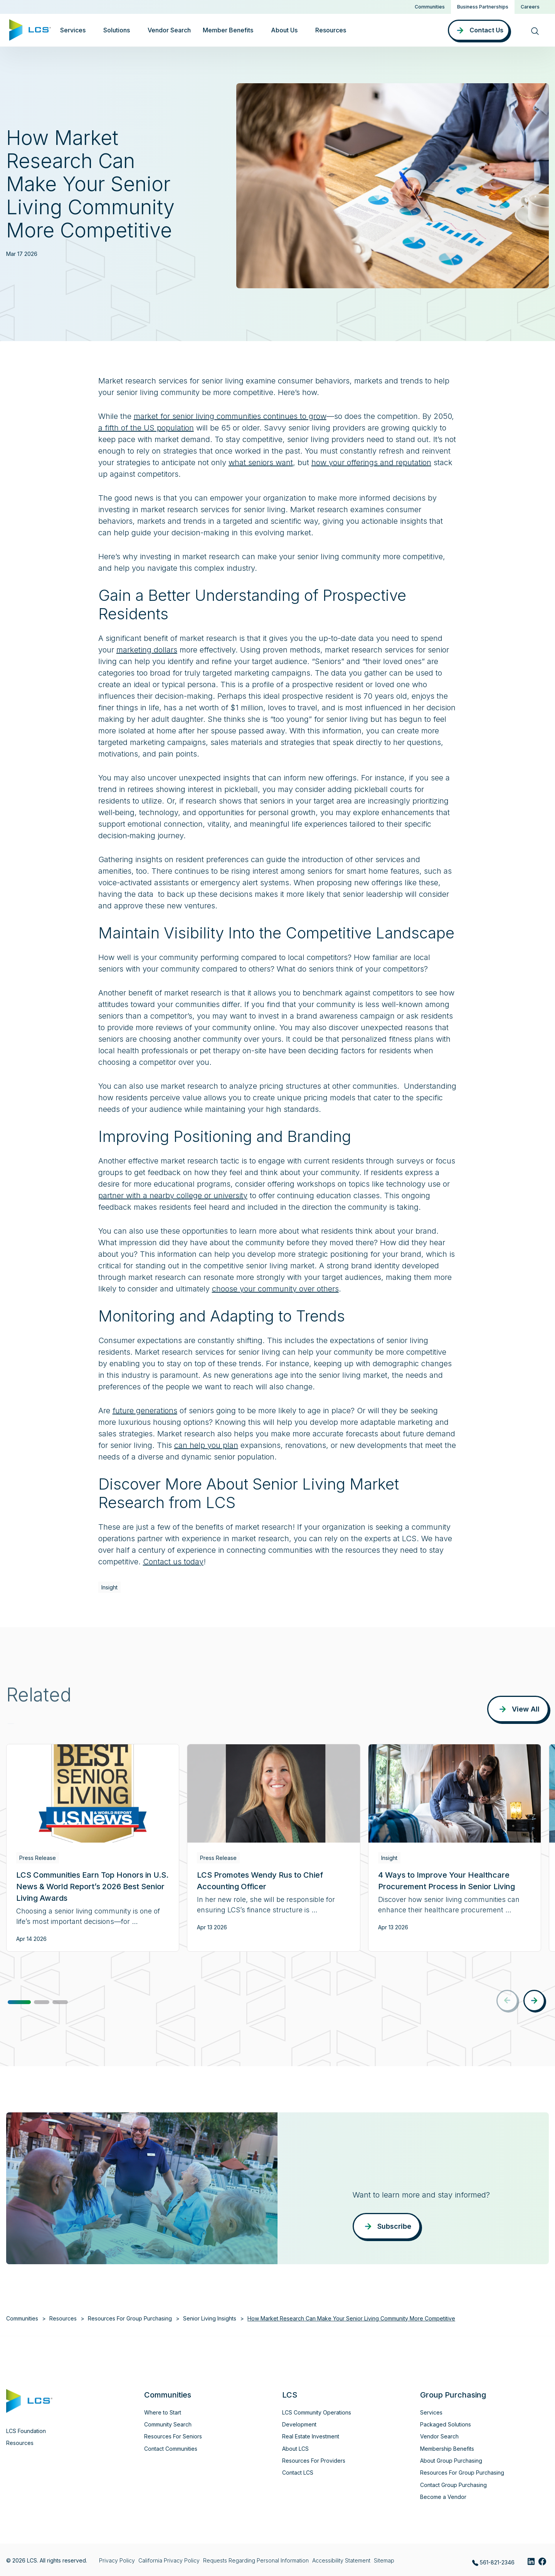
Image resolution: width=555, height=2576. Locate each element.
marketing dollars (146, 649)
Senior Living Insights (209, 2318)
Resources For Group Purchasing (130, 2318)
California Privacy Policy (169, 2560)
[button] (19, 2002)
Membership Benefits (447, 2448)
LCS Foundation (26, 2431)
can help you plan (206, 1445)
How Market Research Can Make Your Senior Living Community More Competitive (351, 2318)
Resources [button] (330, 30)
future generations (145, 1410)
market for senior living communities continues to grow (230, 416)
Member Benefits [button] (228, 30)
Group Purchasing (453, 2394)
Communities (430, 7)
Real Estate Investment (310, 2436)
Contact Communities (170, 2448)
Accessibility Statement (341, 2560)
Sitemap (384, 2560)
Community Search (168, 2424)
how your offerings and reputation (371, 462)
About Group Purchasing (451, 2460)
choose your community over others (275, 1288)
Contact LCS (297, 2472)
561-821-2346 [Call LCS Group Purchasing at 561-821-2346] (493, 2562)
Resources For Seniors (173, 2436)
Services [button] (73, 30)
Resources (63, 2318)
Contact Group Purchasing (453, 2485)
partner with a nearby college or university (172, 1195)
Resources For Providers (313, 2460)
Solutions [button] (116, 30)
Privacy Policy (117, 2560)
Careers (530, 7)
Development (299, 2424)
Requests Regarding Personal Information (256, 2560)
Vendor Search (169, 30)
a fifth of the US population (146, 427)
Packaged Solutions (445, 2424)
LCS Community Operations (316, 2412)
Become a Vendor (443, 2497)
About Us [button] (284, 30)
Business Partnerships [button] (482, 7)
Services (431, 2412)
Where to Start (162, 2412)
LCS (289, 2394)
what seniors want (261, 462)
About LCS (295, 2448)
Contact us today (173, 1561)
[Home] (30, 29)
